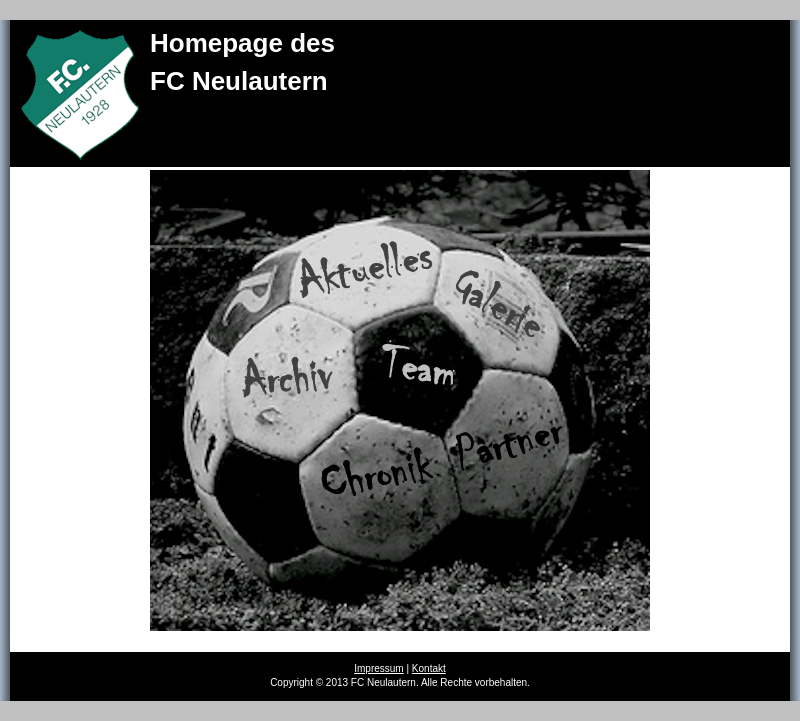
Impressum (378, 668)
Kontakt (429, 668)
